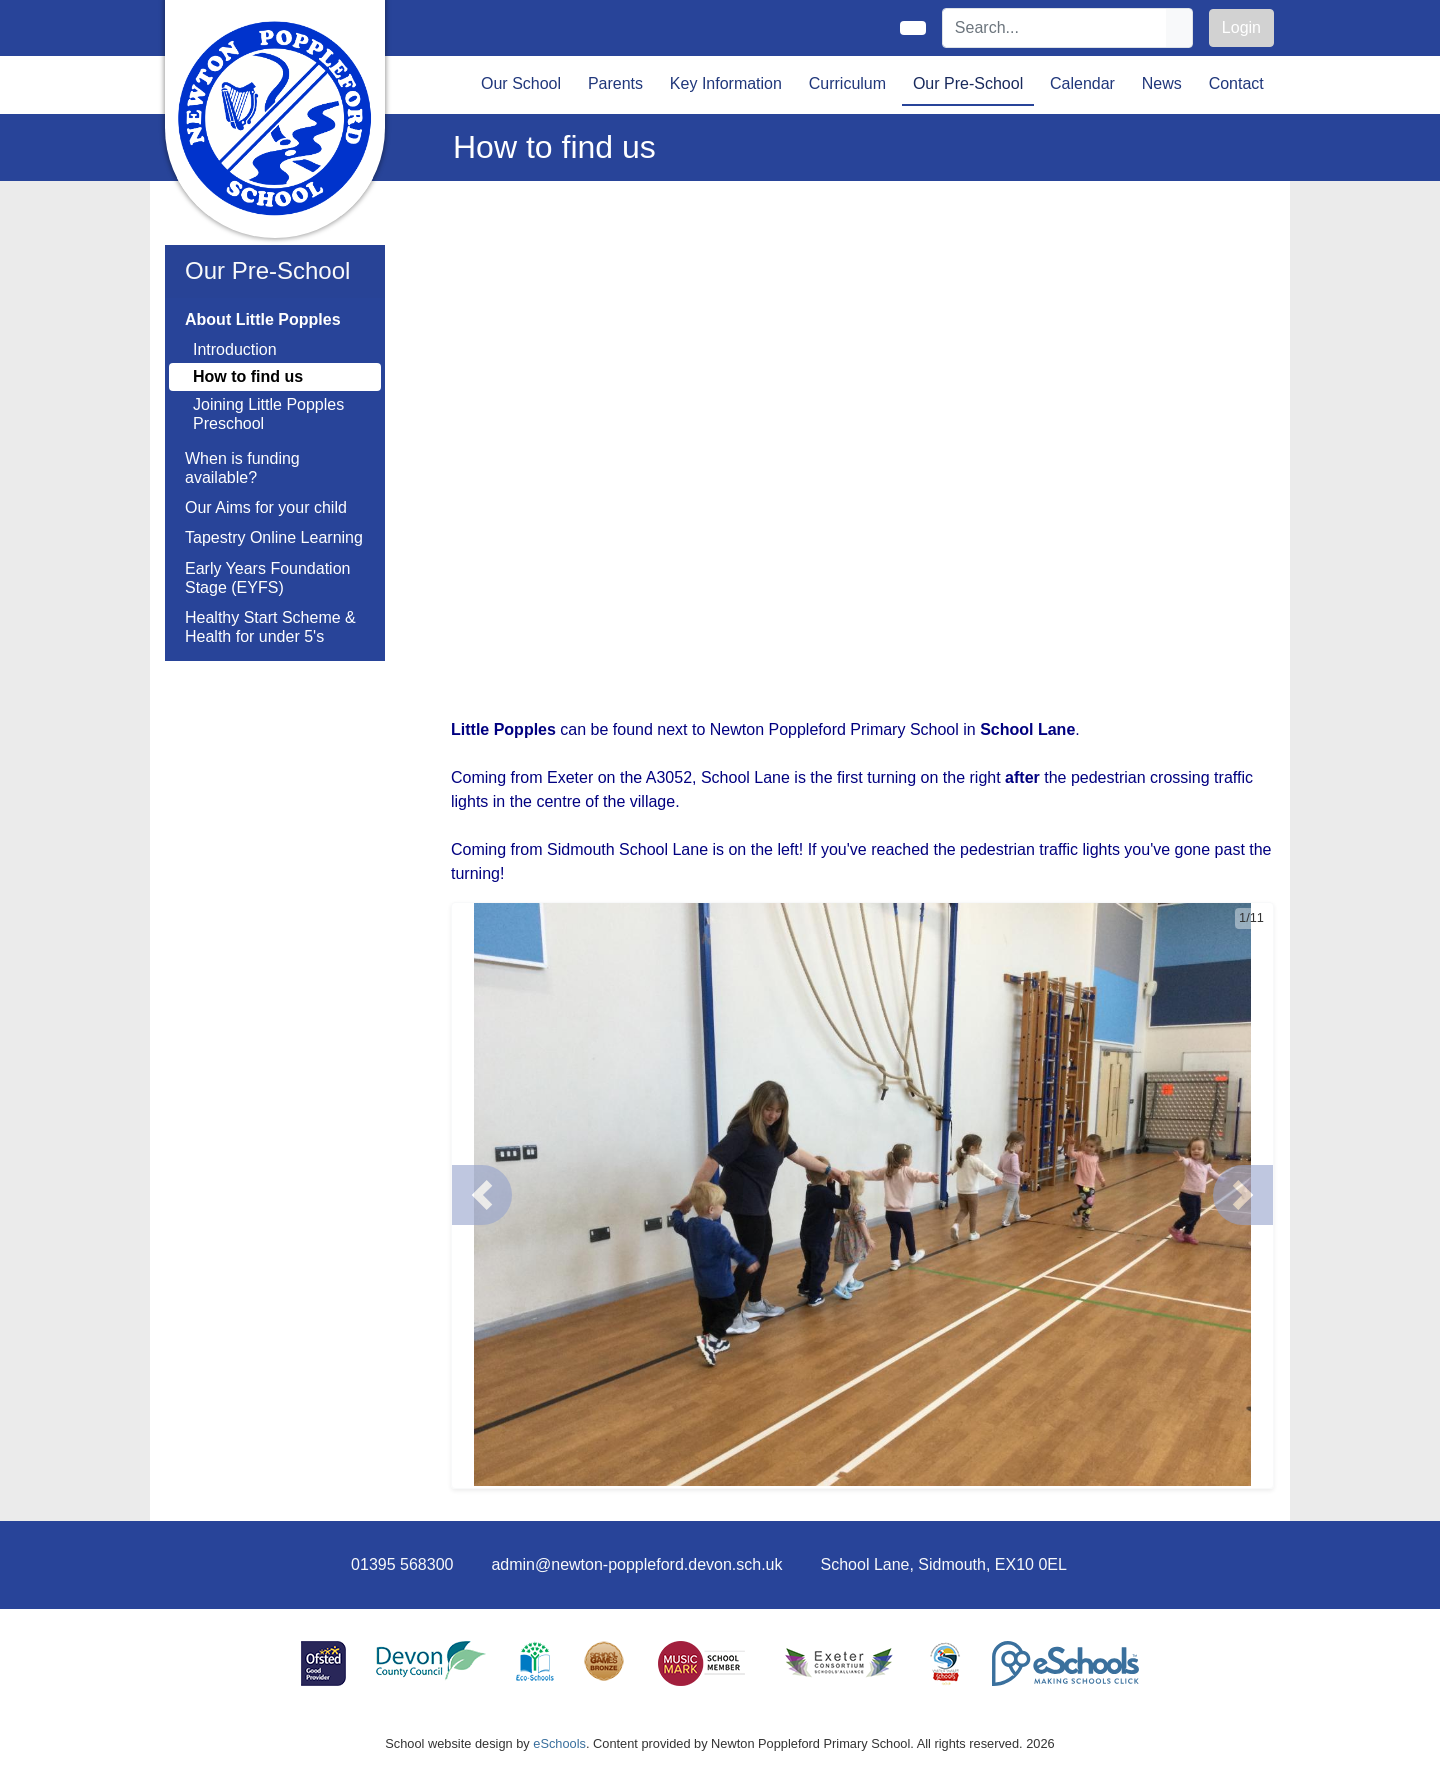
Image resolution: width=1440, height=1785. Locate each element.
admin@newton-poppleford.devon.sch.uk (636, 1564)
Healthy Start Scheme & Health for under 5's (270, 627)
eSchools (559, 1743)
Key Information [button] (726, 83)
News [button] (1162, 83)
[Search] (1055, 28)
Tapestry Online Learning (274, 537)
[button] (482, 1195)
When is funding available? (242, 468)
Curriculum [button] (847, 83)
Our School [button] (521, 83)
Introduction (235, 349)
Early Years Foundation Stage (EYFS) (267, 578)
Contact (1236, 83)
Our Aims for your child (266, 507)
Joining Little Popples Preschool (268, 414)
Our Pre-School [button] (968, 83)
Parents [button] (615, 83)
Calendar (1082, 83)
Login (1241, 27)
